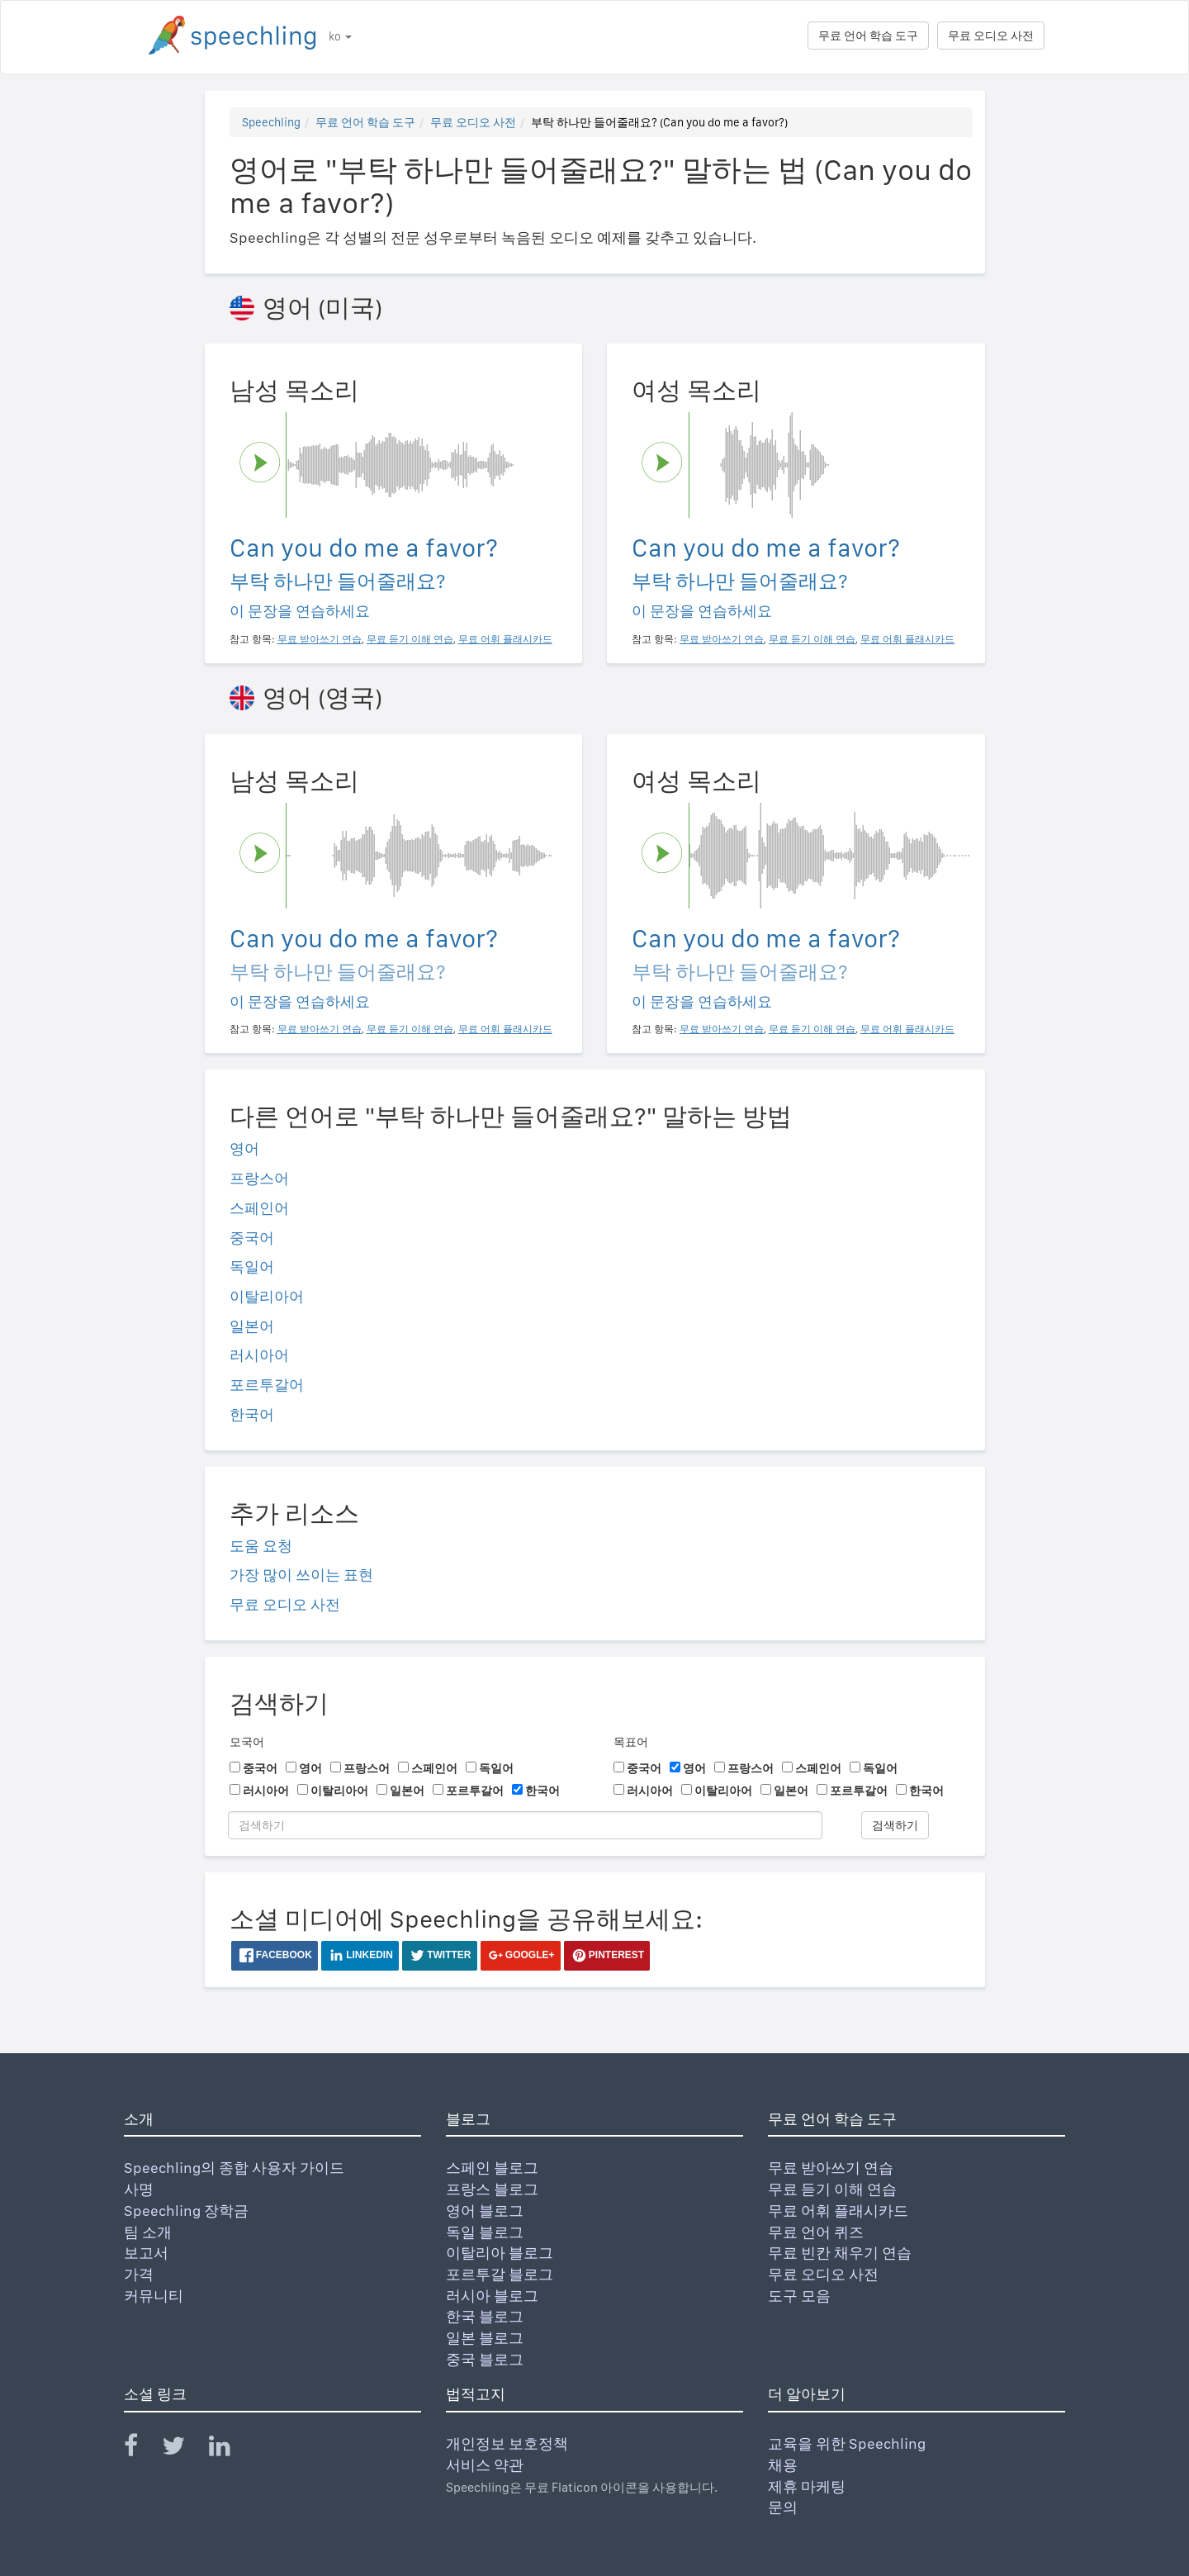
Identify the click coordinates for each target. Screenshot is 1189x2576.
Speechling (271, 122)
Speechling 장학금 (186, 2210)
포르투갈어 (267, 1384)
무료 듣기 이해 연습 (832, 2189)
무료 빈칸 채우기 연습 (840, 2252)
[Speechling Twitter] (184, 2449)
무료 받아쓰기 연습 (830, 2167)
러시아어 (259, 1355)
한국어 (252, 1414)
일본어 (252, 1326)
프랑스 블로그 (492, 2189)
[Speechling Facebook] (141, 2449)
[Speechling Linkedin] (230, 2449)
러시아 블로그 (492, 2295)
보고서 (146, 2252)
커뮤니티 (153, 2295)
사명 (139, 2189)
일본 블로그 (484, 2337)
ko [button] (340, 36)
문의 (783, 2507)
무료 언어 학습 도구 (868, 35)
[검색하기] (525, 1825)
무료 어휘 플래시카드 (838, 2210)
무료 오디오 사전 (991, 35)
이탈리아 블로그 (499, 2252)
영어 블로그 (484, 2210)
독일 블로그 (484, 2232)
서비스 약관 (484, 2465)
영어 (244, 1148)
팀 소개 (148, 2232)
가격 (139, 2274)
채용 (783, 2465)
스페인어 (259, 1208)
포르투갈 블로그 (499, 2274)
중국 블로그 (484, 2359)
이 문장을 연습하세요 (300, 610)
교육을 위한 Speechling (847, 2443)
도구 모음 (799, 2295)
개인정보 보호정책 (507, 2443)
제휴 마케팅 (807, 2486)
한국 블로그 (484, 2316)
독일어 (252, 1266)
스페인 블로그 (492, 2167)
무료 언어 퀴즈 (816, 2232)
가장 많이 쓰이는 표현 (301, 1574)
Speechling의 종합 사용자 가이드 (234, 2167)
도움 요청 (261, 1545)
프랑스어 (259, 1178)
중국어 (252, 1237)
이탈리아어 (267, 1296)
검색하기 (895, 1825)
